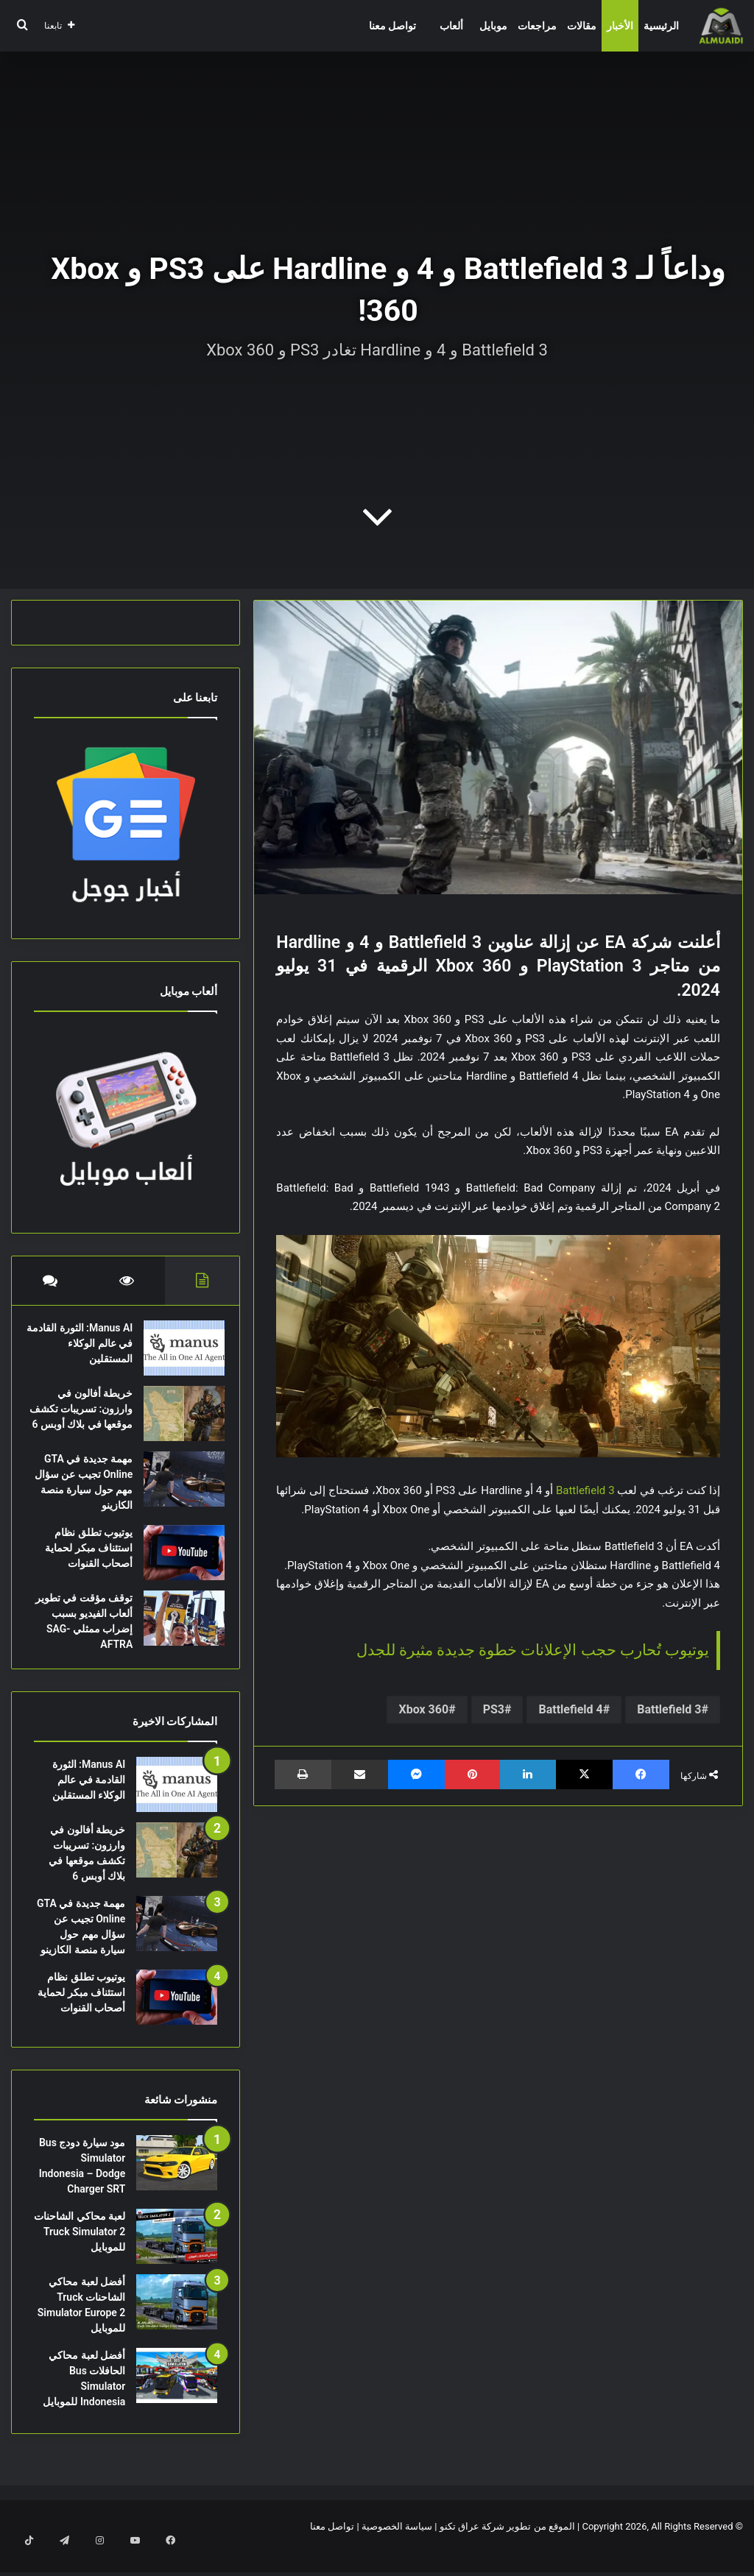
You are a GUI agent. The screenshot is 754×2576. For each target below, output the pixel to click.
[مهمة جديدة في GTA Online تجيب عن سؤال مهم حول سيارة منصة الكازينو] (176, 1494)
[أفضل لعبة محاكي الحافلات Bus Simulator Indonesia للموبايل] (176, 2398)
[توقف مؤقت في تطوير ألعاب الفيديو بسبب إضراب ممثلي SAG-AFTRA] (176, 1633)
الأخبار (620, 26)
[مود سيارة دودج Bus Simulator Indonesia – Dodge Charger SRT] (176, 2185)
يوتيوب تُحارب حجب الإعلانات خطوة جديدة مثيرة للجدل (532, 1650)
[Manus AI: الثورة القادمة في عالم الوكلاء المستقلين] (176, 1355)
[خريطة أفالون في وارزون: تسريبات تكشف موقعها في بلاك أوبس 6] (176, 1420)
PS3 (493, 1709)
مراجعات (537, 26)
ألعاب (451, 26)
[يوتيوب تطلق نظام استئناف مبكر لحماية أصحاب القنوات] (176, 1568)
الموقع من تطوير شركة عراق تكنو (507, 2549)
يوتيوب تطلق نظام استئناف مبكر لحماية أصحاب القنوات (81, 1563)
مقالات (581, 26)
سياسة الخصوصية (397, 2549)
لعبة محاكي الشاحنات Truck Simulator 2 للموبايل (79, 2254)
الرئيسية (661, 26)
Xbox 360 (423, 1709)
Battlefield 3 (585, 1490)
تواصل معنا (392, 26)
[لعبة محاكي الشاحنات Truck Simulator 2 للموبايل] (176, 2259)
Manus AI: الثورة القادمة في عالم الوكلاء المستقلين (89, 1350)
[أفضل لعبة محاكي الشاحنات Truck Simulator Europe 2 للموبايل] (176, 2324)
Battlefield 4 (570, 1709)
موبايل (493, 26)
